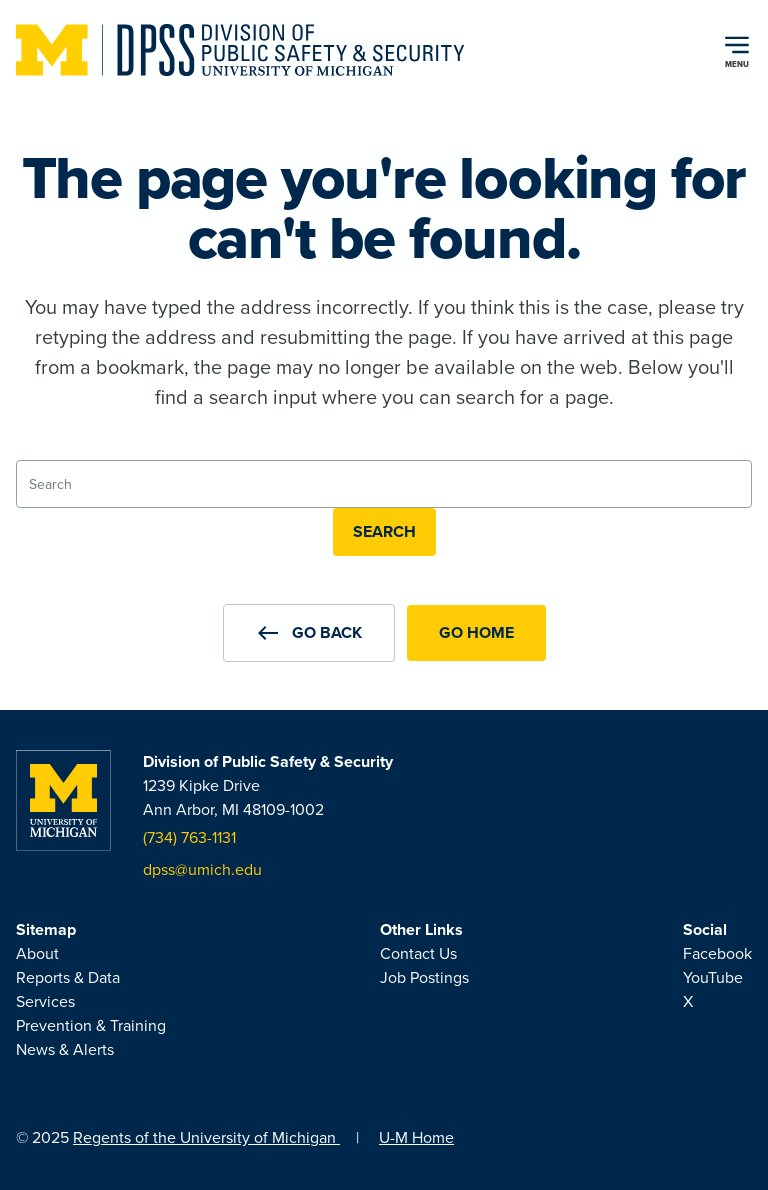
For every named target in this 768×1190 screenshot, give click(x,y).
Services (45, 1001)
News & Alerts (65, 1049)
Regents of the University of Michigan (206, 1137)
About (37, 953)
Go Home (476, 632)
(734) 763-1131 (189, 837)
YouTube (713, 977)
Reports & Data (68, 977)
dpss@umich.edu (202, 869)
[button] (309, 633)
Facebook (717, 953)
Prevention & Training (91, 1025)
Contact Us (418, 953)
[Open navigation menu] (737, 50)
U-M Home (416, 1137)
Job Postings (424, 977)
